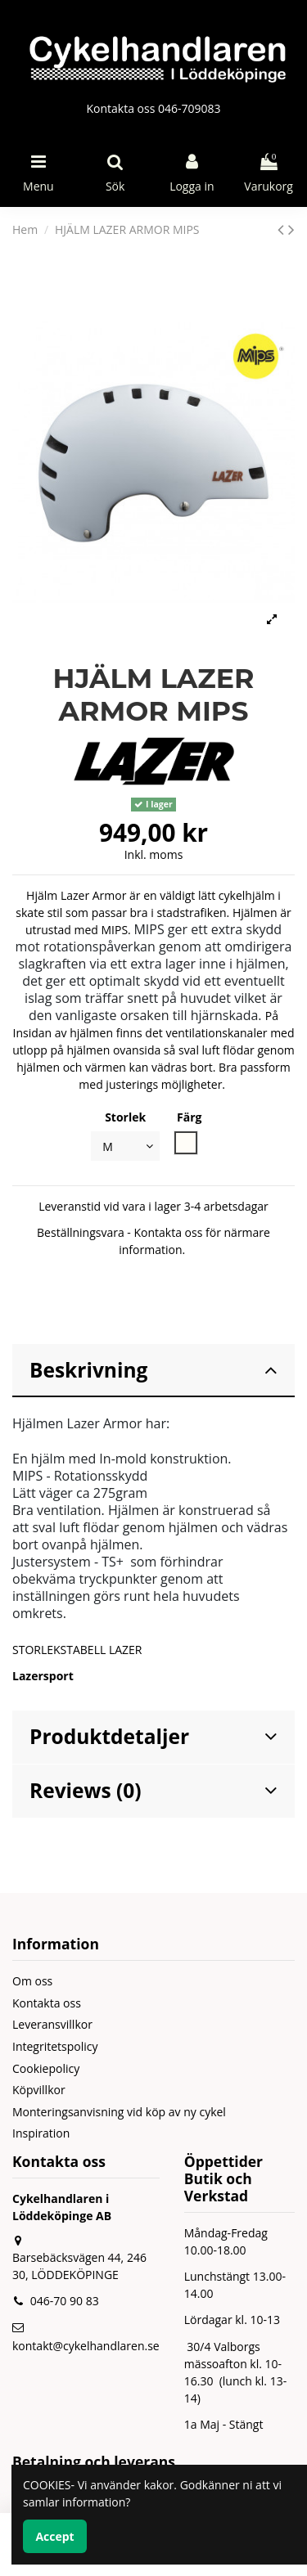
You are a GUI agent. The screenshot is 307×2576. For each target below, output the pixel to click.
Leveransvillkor (52, 2024)
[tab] (153, 1371)
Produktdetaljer (153, 1736)
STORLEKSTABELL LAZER (77, 1649)
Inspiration (41, 2133)
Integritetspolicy (55, 2046)
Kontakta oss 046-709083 (153, 108)
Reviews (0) (153, 1790)
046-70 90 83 (64, 2301)
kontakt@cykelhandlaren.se (86, 2345)
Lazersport (43, 1676)
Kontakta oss (46, 2003)
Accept (54, 2536)
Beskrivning (153, 1369)
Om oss (32, 1981)
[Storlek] (125, 1146)
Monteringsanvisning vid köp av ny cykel (119, 2112)
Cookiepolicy (45, 2068)
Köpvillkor (38, 2089)
